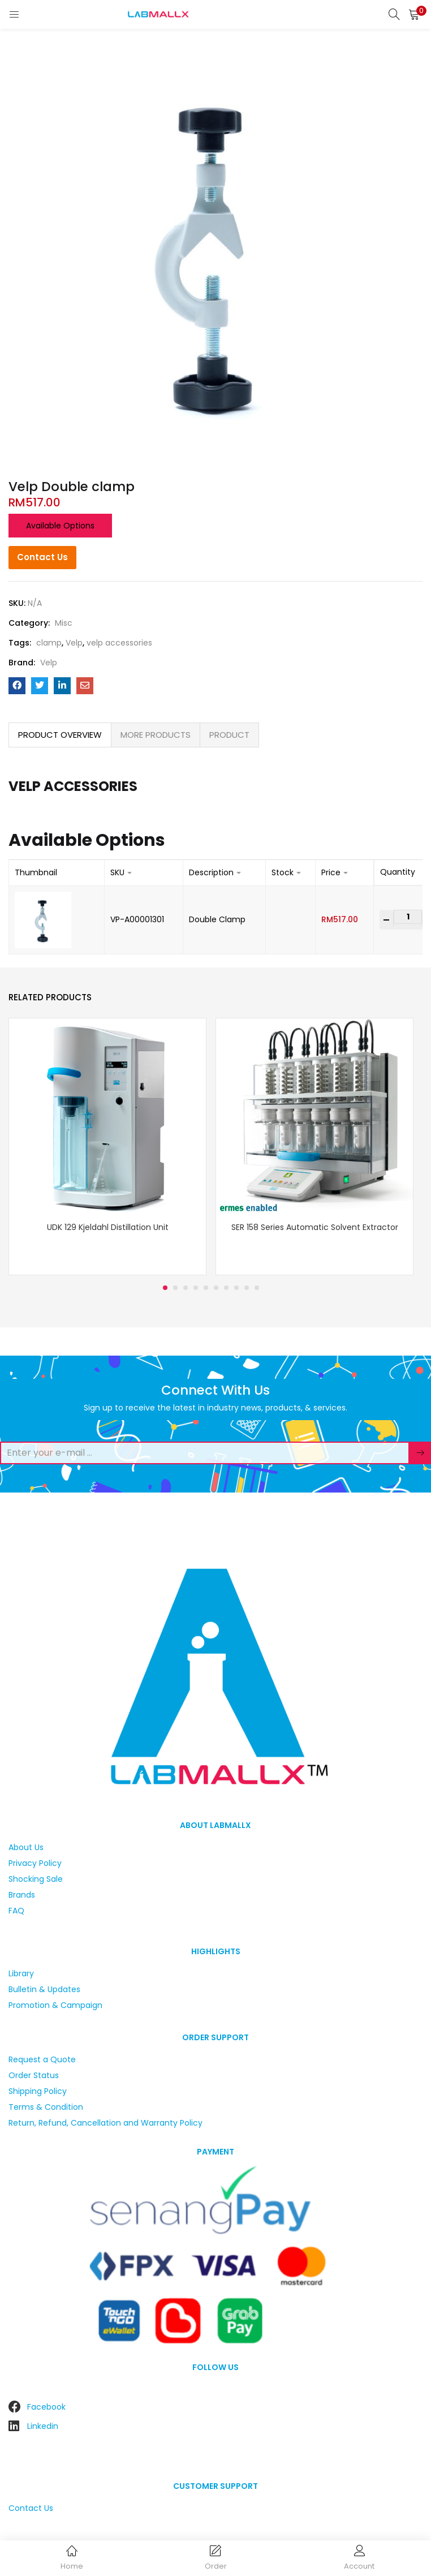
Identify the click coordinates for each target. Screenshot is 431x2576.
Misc (63, 623)
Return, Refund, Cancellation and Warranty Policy (105, 2122)
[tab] (59, 735)
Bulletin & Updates (44, 1989)
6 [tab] (216, 1287)
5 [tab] (206, 1287)
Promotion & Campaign (55, 2005)
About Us (26, 1847)
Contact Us (42, 557)
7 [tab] (226, 1287)
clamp (49, 642)
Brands (21, 1894)
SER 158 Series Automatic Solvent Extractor (314, 1227)
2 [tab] (175, 1287)
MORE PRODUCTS (155, 735)
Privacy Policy (35, 1863)
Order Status (33, 2075)
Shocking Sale (35, 1879)
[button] (414, 14)
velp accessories (119, 642)
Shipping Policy (37, 2091)
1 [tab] (165, 1287)
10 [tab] (257, 1287)
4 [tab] (195, 1287)
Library (21, 1973)
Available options (60, 525)
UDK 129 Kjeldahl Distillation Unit (108, 1227)
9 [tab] (246, 1287)
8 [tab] (236, 1287)
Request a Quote (42, 2059)
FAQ (16, 1910)
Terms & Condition (45, 2107)
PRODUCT (229, 735)
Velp (74, 642)
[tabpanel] (107, 1146)
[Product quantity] (408, 917)
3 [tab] (185, 1287)
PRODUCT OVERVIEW (60, 735)
